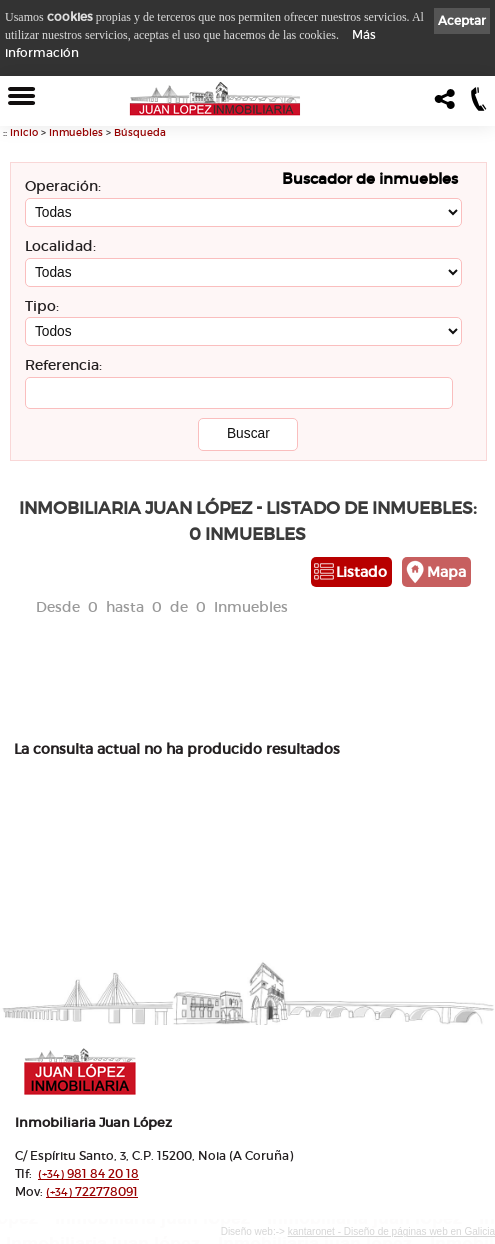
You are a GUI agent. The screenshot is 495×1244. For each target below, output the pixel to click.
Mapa (446, 572)
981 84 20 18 (88, 1173)
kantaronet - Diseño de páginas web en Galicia (391, 1231)
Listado (361, 572)
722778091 (92, 1191)
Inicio (24, 132)
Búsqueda (140, 132)
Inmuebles (76, 132)
